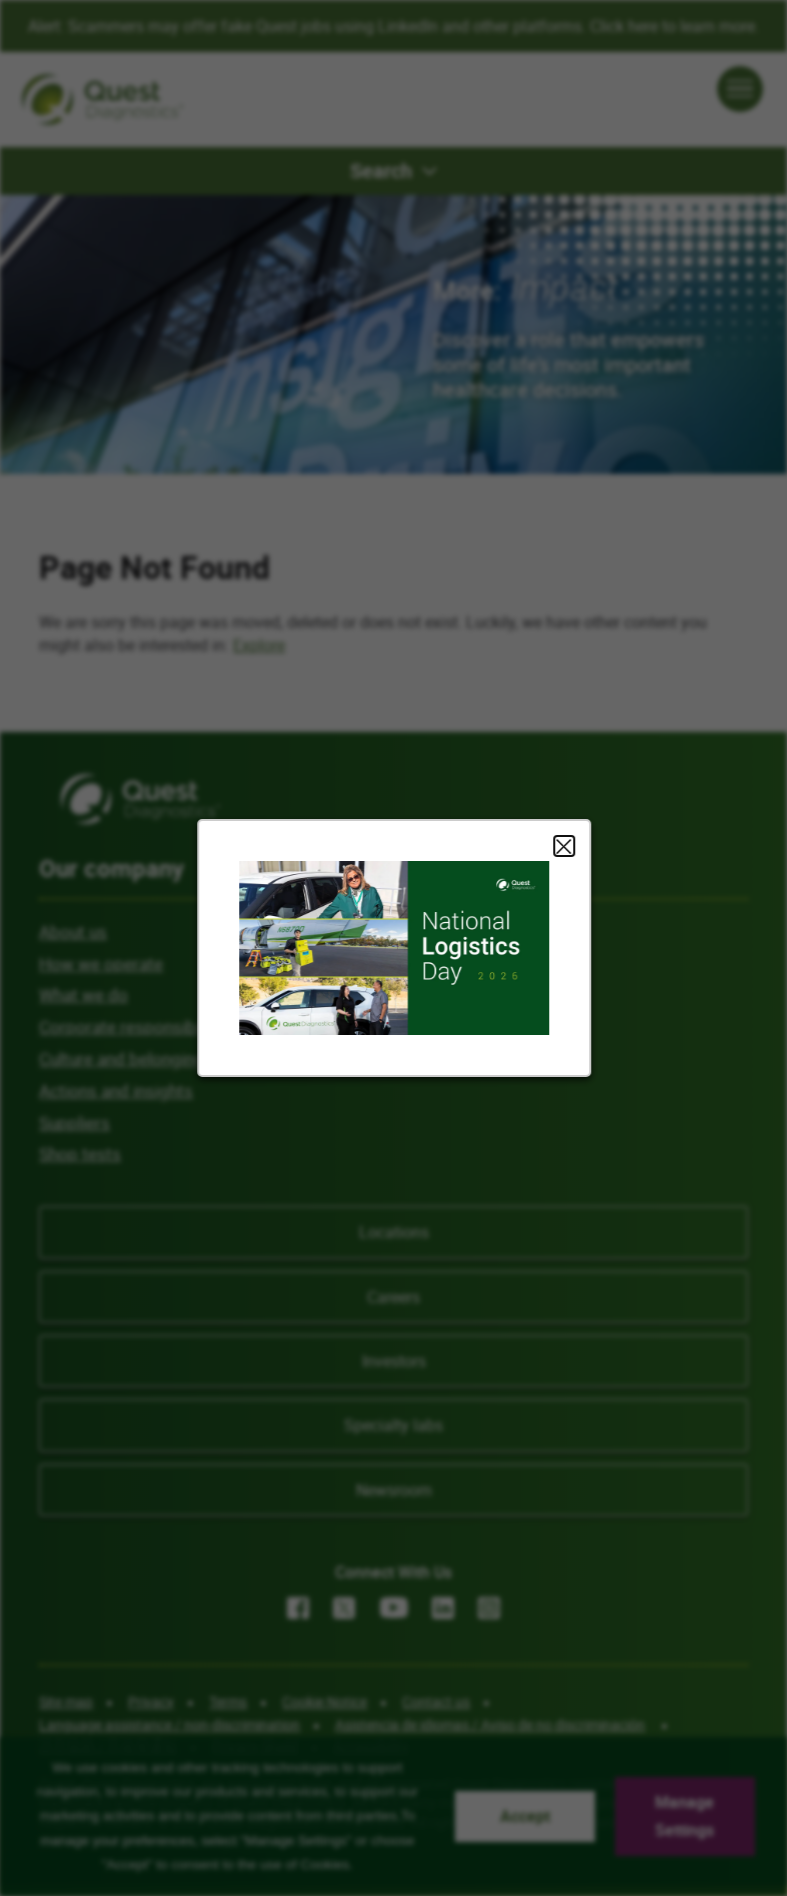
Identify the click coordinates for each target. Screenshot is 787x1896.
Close (563, 846)
